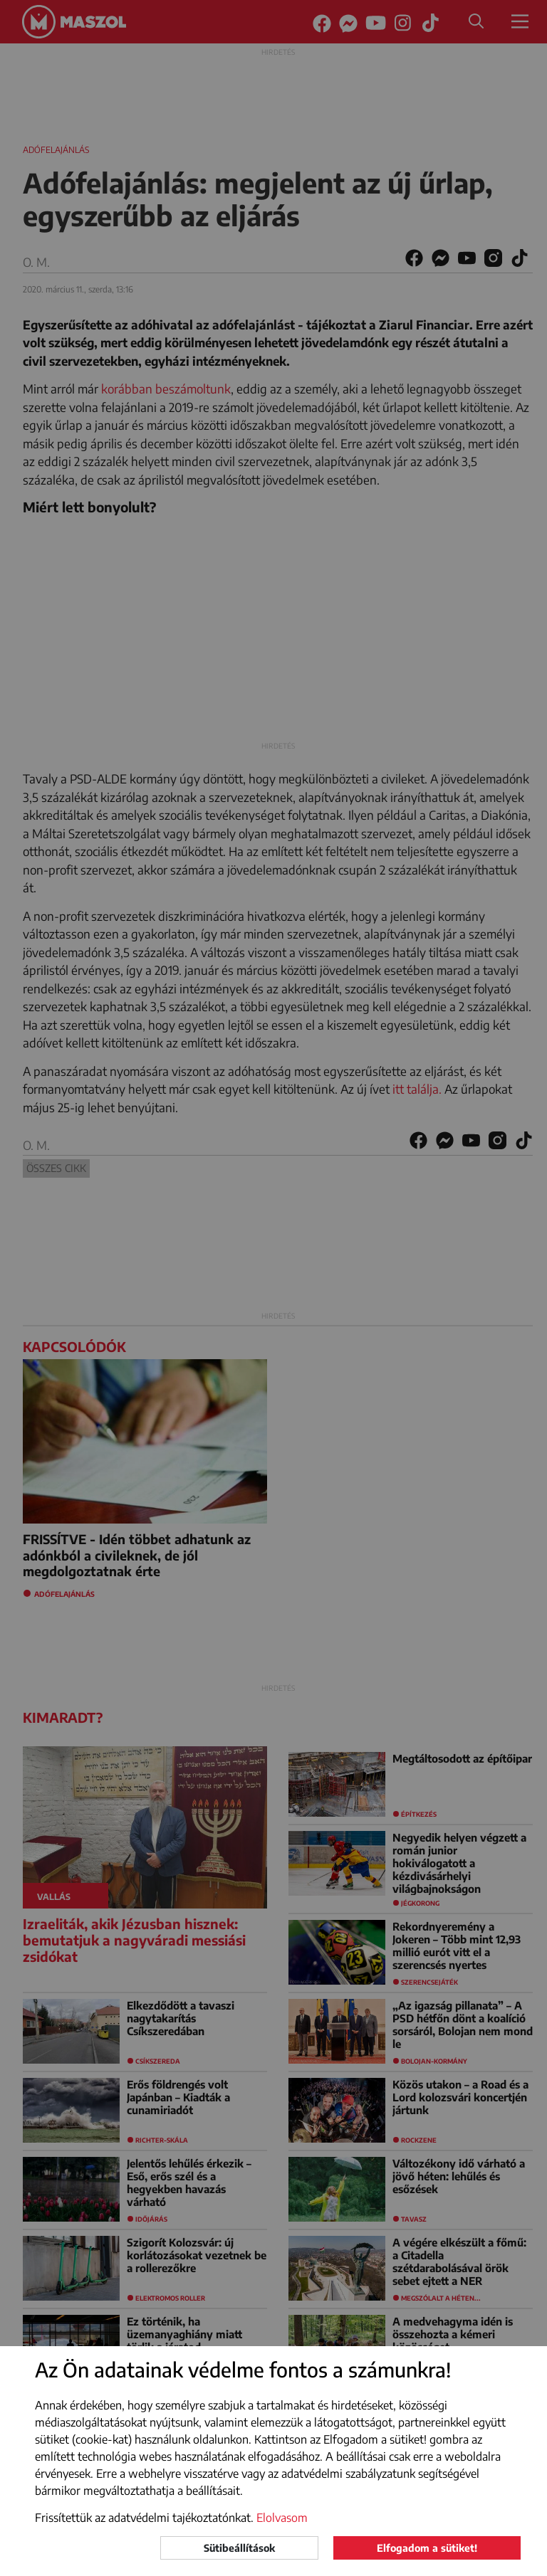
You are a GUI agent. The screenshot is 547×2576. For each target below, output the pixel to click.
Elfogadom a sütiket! (427, 2548)
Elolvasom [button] (282, 2518)
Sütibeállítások (239, 2548)
